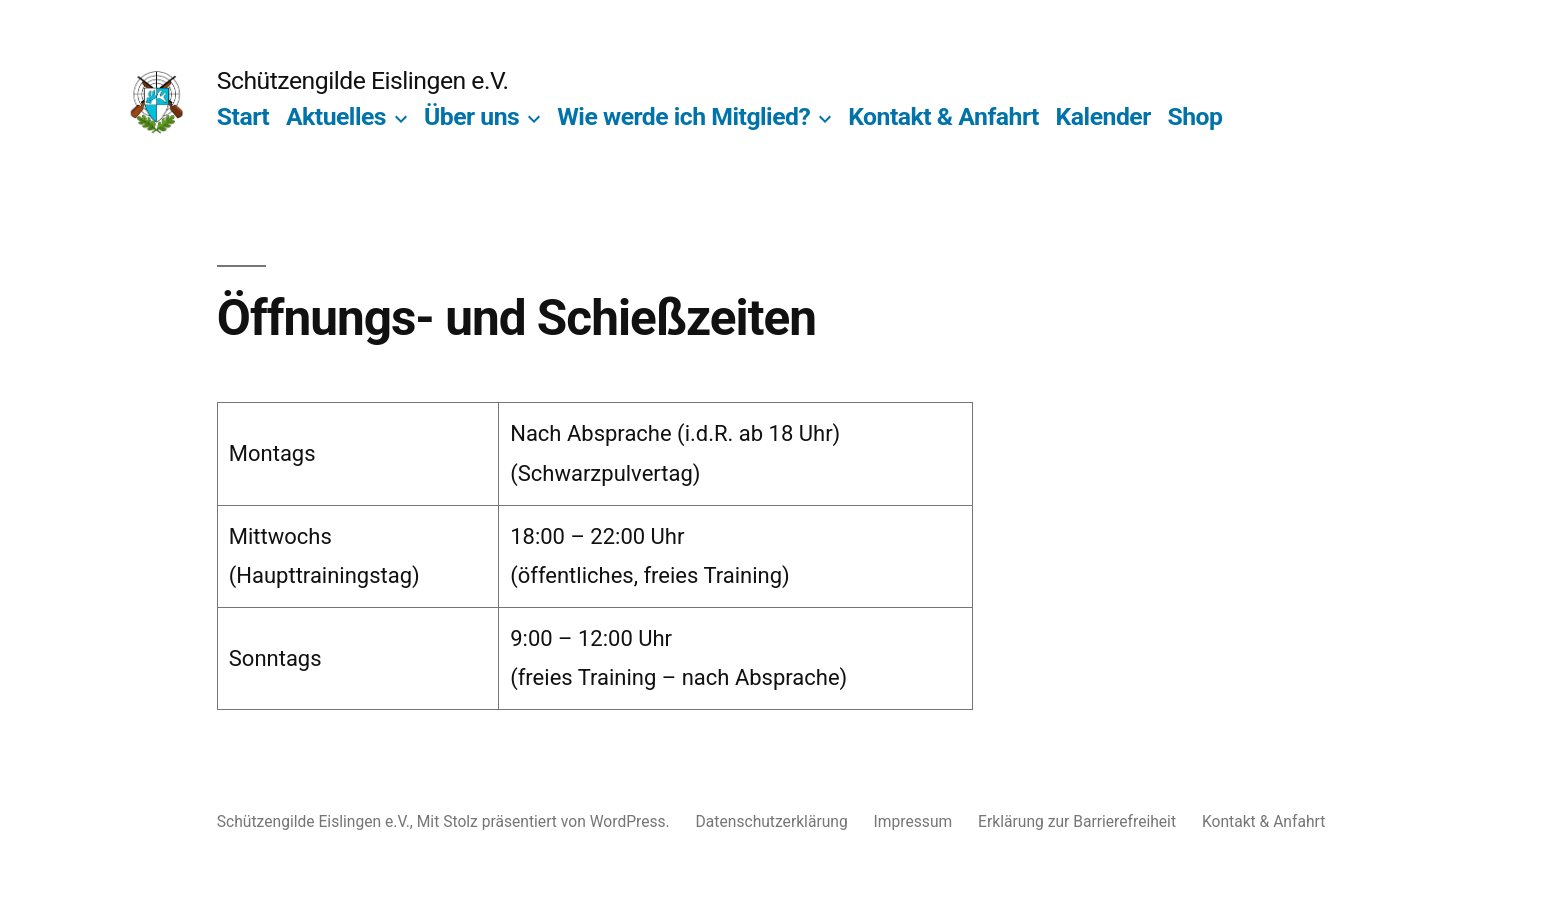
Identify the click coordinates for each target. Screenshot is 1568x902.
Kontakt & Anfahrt (943, 116)
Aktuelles (336, 116)
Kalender (1103, 116)
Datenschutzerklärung (772, 821)
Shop (1194, 116)
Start (243, 116)
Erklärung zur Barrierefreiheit (1077, 821)
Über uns (471, 116)
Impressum (913, 821)
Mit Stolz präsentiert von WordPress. (545, 821)
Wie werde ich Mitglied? (683, 116)
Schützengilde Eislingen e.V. (363, 80)
